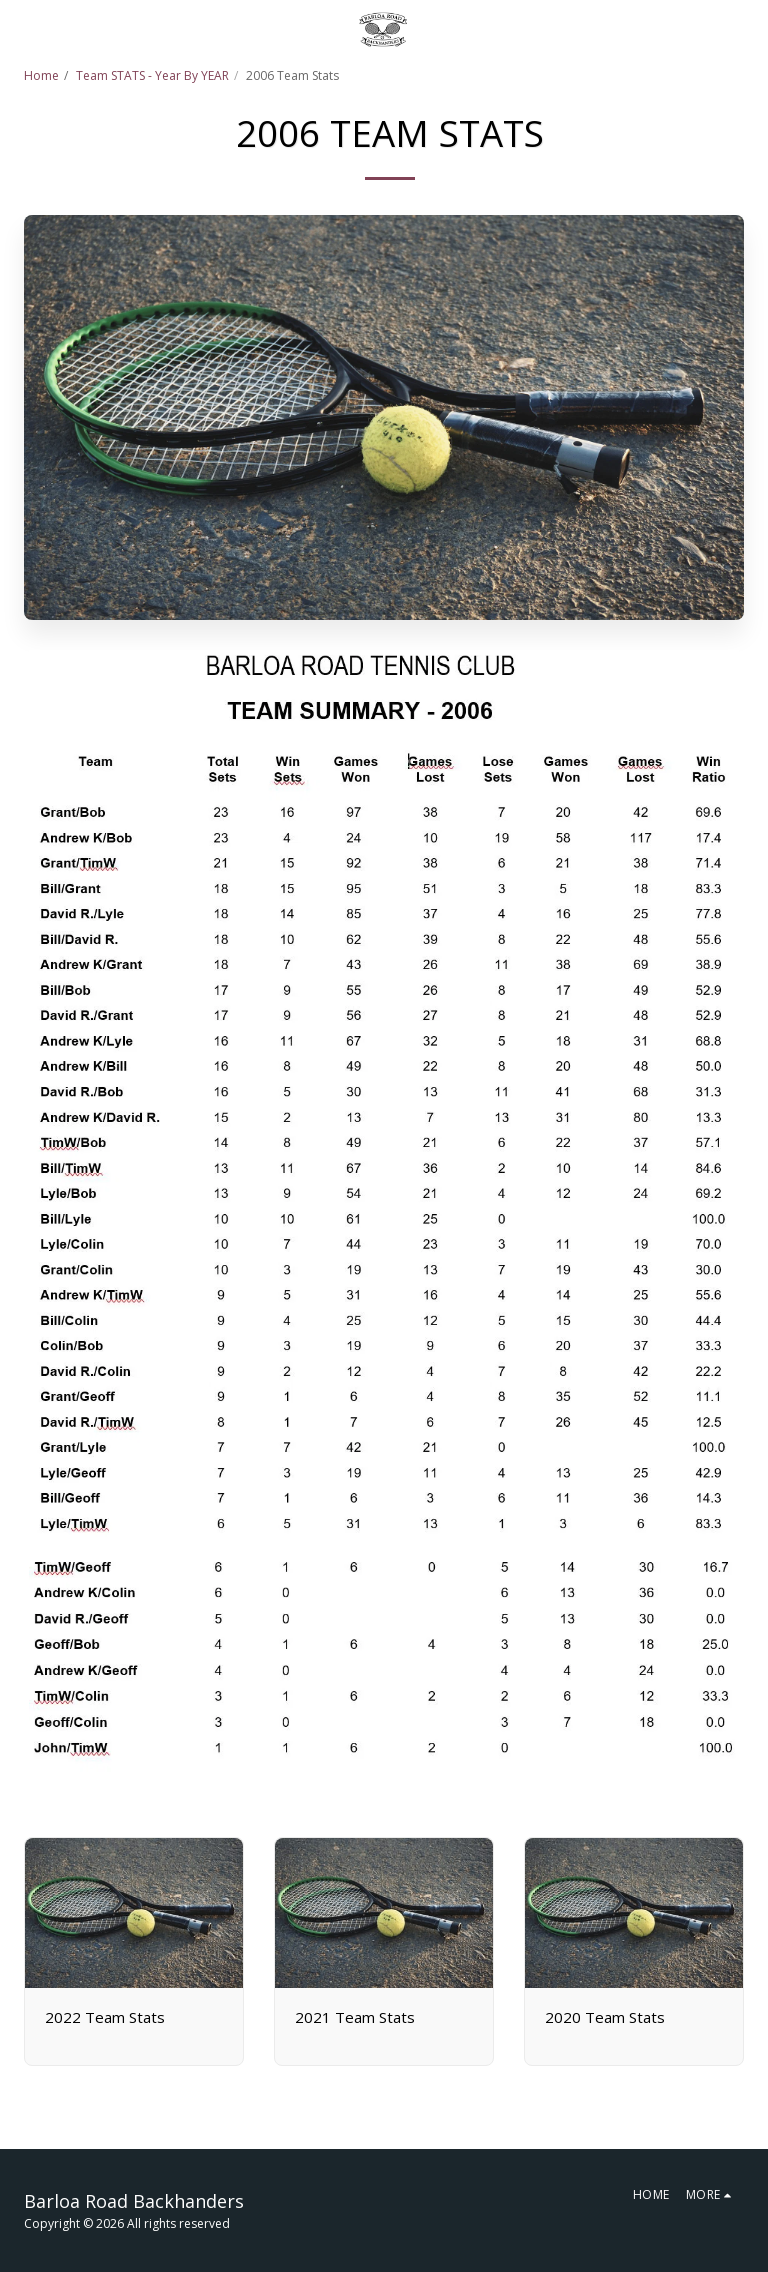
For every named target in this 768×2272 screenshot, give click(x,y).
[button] (22, 28)
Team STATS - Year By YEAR (152, 75)
